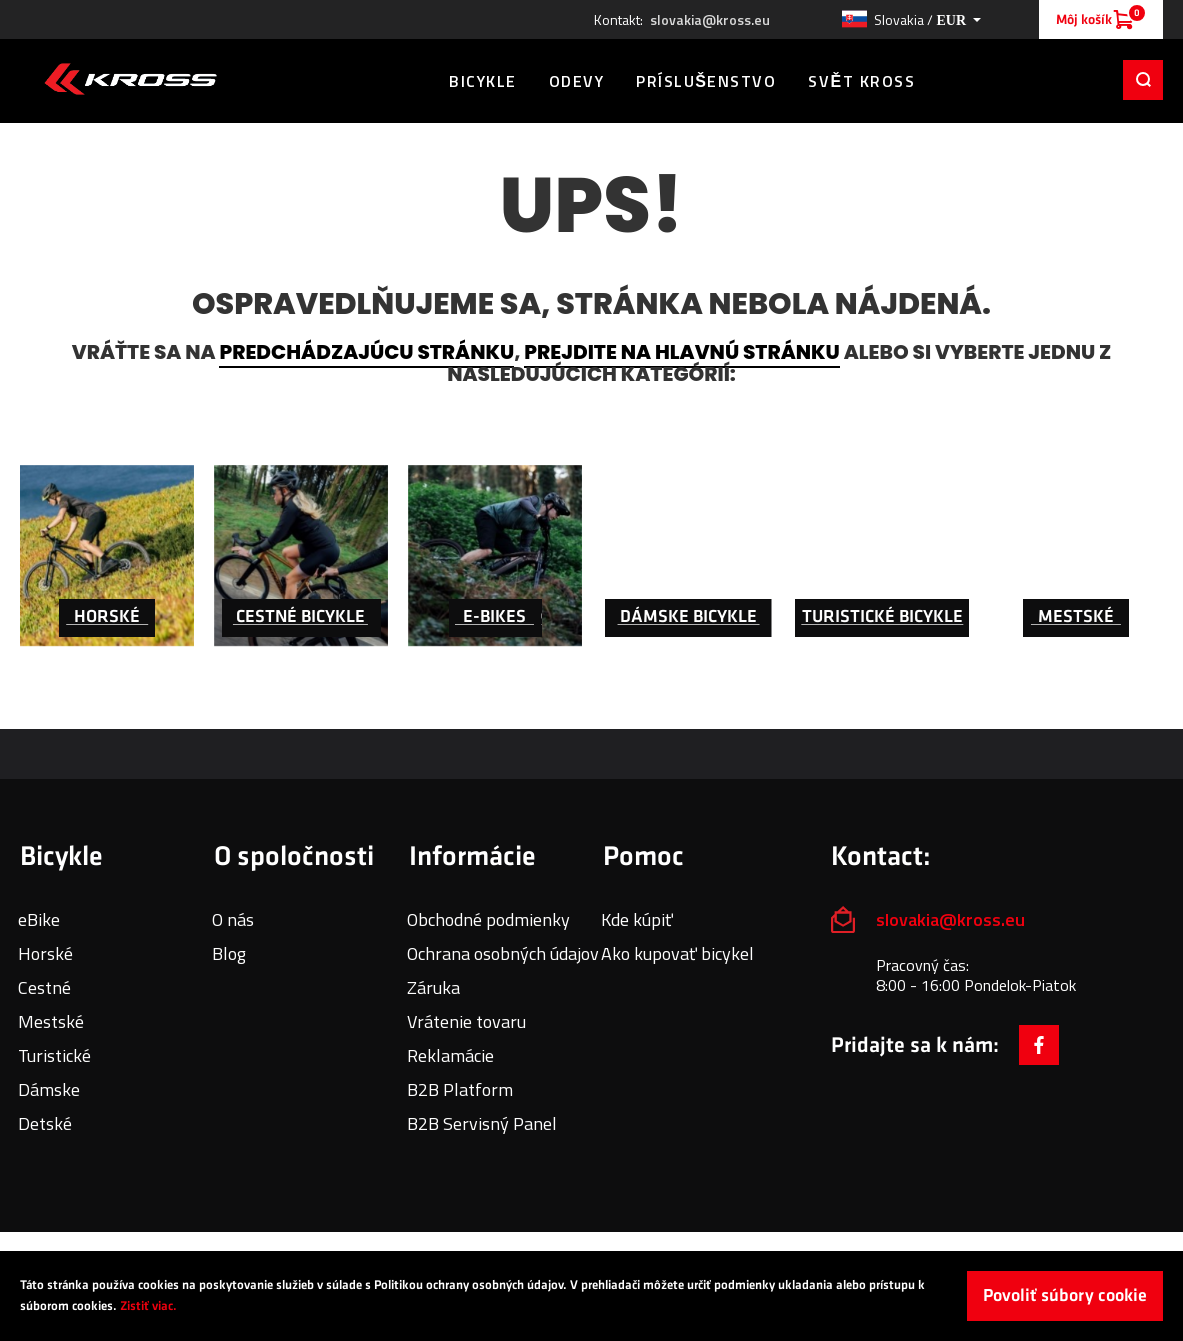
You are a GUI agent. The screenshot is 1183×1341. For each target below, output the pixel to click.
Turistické (54, 1055)
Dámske (49, 1089)
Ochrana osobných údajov (503, 953)
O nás (233, 919)
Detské (45, 1123)
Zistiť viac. (148, 1306)
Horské (45, 953)
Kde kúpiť (637, 919)
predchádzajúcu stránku (366, 352)
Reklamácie (450, 1055)
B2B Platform (460, 1089)
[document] (591, 1296)
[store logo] (130, 79)
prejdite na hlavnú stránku (681, 352)
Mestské (51, 1021)
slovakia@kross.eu (710, 20)
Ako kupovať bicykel (677, 953)
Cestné (44, 987)
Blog (229, 953)
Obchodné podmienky (488, 919)
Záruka (433, 987)
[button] (911, 20)
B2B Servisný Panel (482, 1123)
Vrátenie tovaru (466, 1021)
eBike (39, 919)
